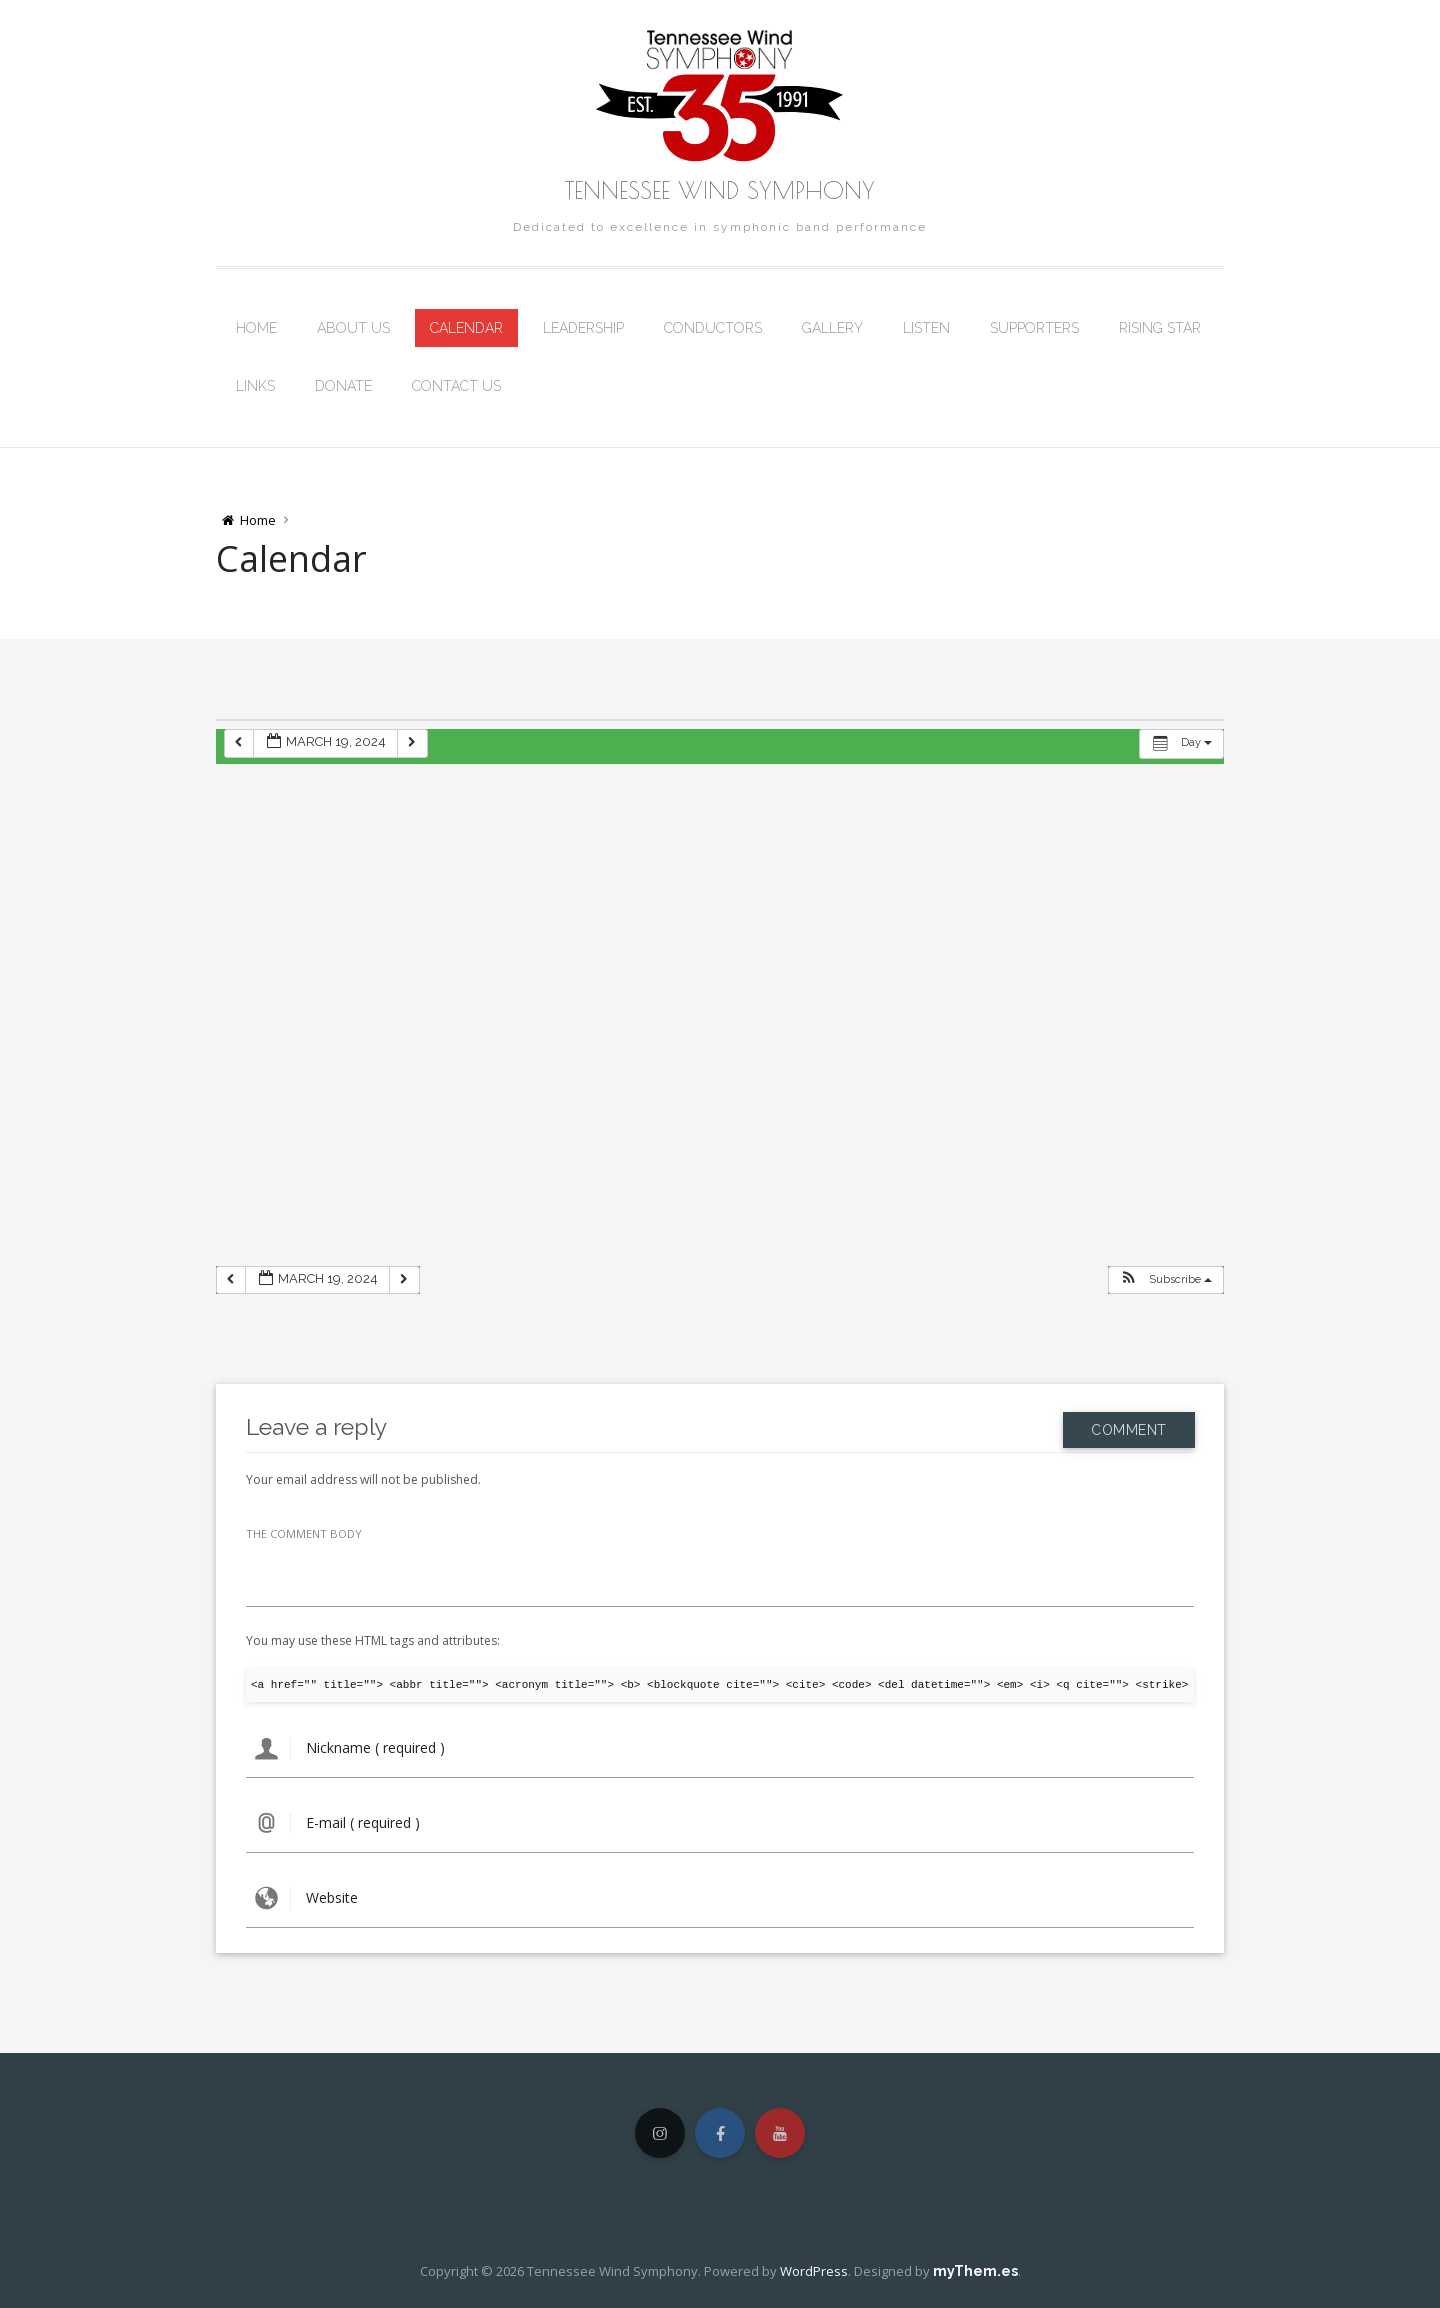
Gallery (832, 328)
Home (256, 328)
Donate (343, 386)
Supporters (1034, 328)
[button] (1165, 1280)
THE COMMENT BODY (304, 1533)
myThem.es (975, 2271)
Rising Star (1160, 328)
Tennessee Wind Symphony (720, 190)
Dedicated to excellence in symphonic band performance (720, 227)
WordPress (814, 2271)
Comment (1129, 1426)
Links (255, 386)
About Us (353, 328)
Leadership (583, 328)
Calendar (466, 328)
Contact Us (456, 386)
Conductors (713, 328)
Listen (926, 328)
